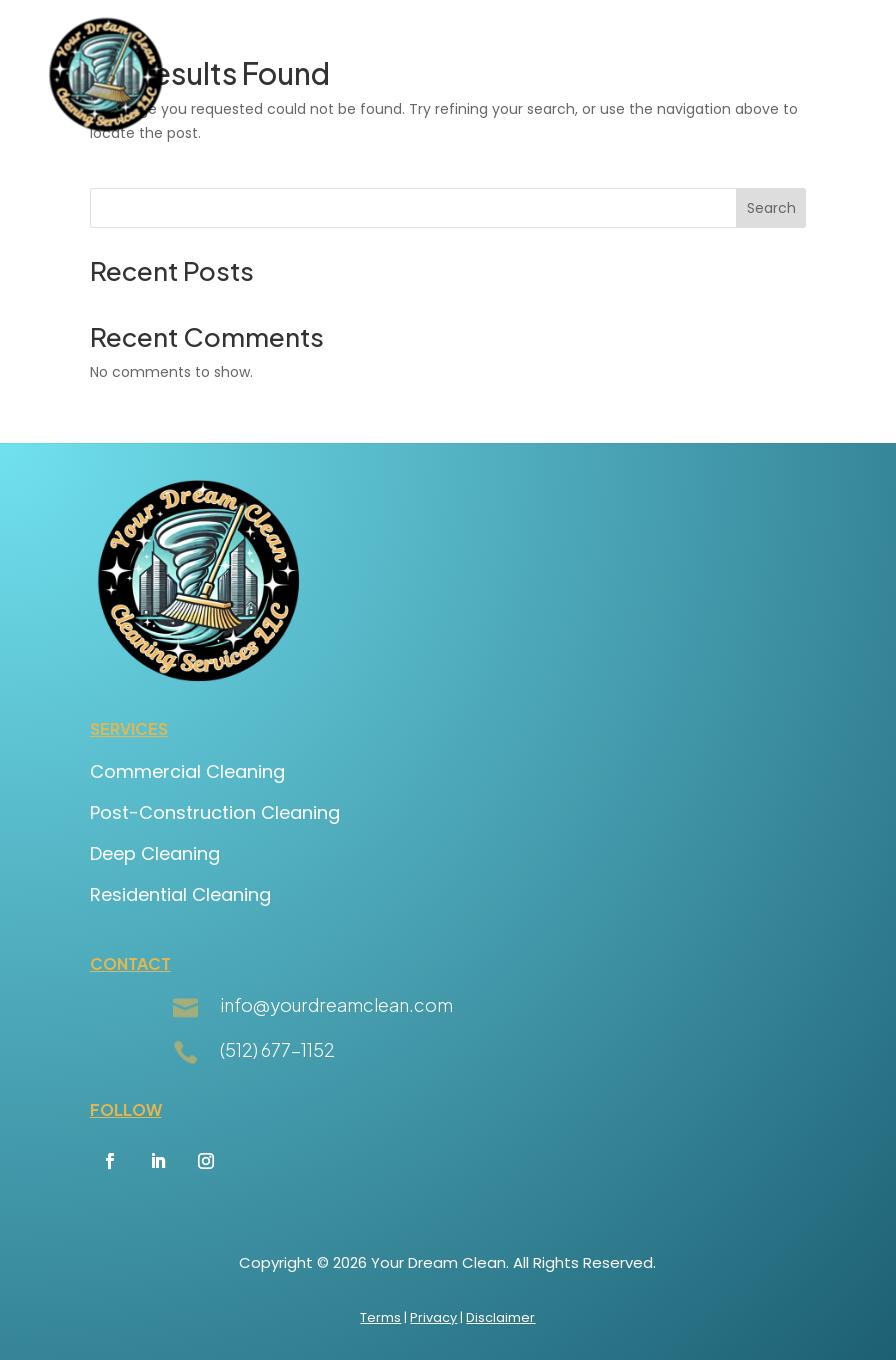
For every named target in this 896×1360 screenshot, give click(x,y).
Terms (380, 1317)
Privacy (433, 1317)
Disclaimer (500, 1317)
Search (771, 208)
